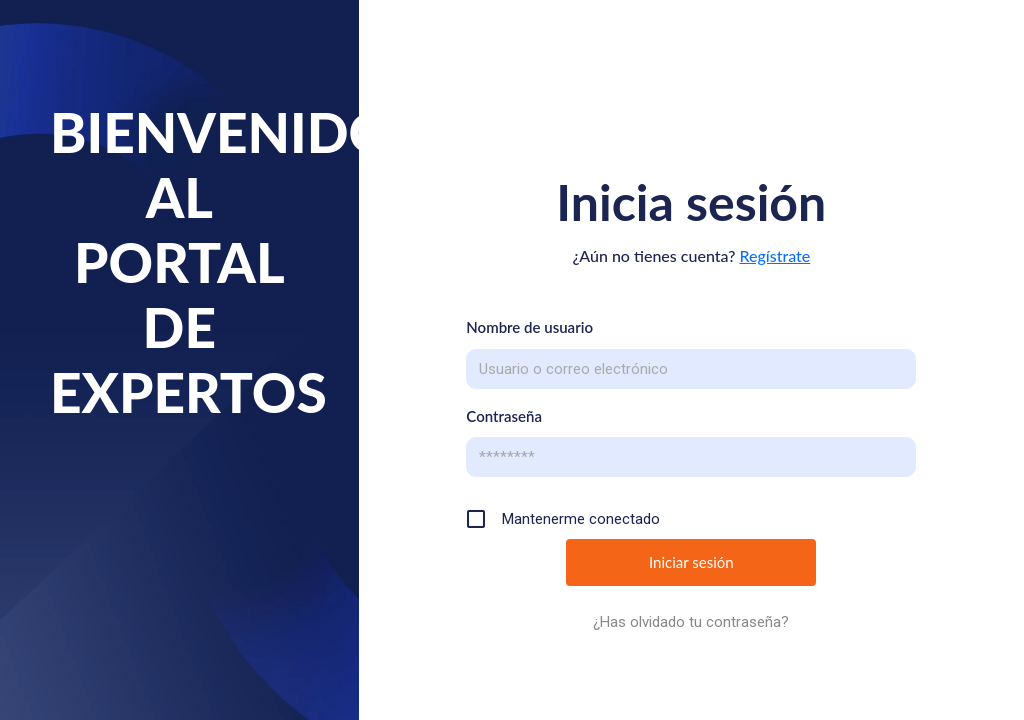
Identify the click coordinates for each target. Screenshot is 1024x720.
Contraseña (504, 416)
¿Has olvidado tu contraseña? (691, 622)
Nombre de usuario (529, 327)
